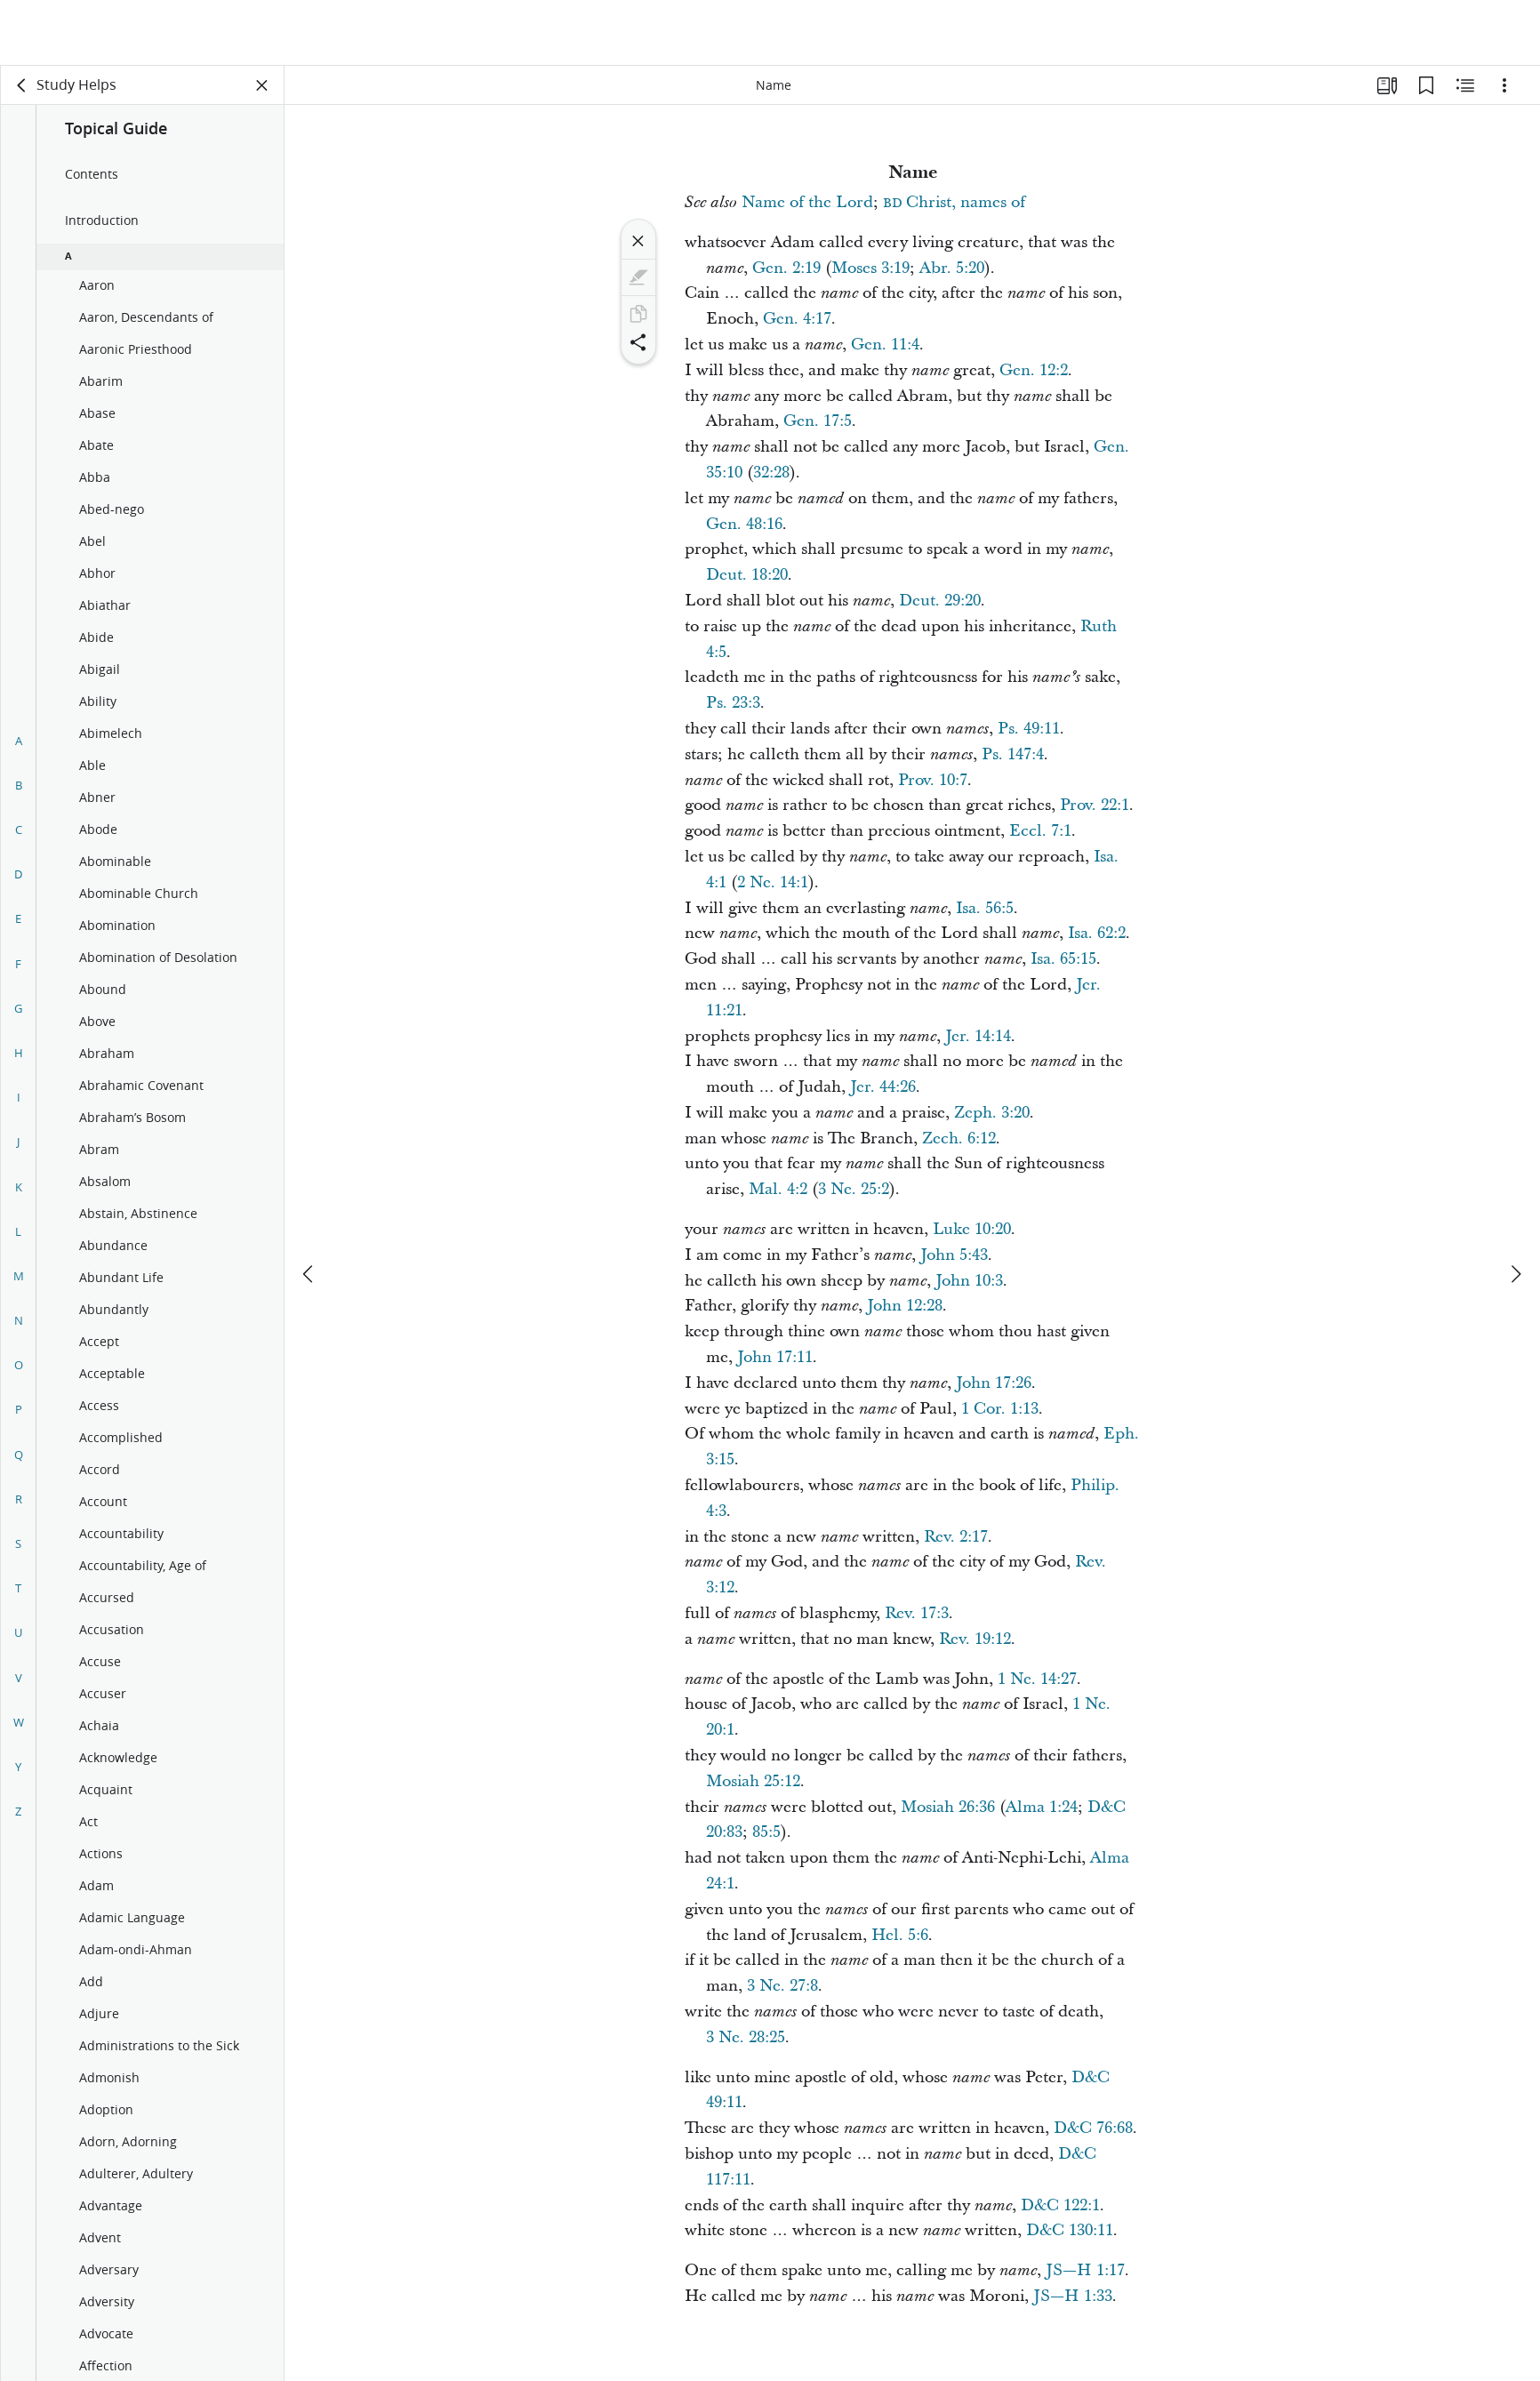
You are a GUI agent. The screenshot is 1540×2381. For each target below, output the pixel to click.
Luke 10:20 (972, 1229)
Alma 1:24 (1042, 1807)
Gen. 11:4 (885, 344)
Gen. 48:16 (744, 524)
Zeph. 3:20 (992, 1113)
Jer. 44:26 (883, 1087)
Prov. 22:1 (1094, 805)
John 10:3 (969, 1281)
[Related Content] (1465, 85)
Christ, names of (954, 202)
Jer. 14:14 (978, 1036)
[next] (1515, 1208)
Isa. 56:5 (985, 908)
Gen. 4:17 (797, 319)
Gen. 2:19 (786, 268)
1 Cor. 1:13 (1000, 1409)
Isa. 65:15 (1063, 959)
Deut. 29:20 (940, 600)
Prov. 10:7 (932, 780)
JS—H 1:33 (1072, 2296)
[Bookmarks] (1426, 85)
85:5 (766, 1832)
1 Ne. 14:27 (1037, 1679)
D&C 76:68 (1093, 2128)
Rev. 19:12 (975, 1639)
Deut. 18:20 (747, 575)
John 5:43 (954, 1255)
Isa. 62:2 (1097, 933)
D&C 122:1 (1060, 2205)
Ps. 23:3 (733, 703)
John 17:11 (775, 1357)
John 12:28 (904, 1306)
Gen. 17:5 (817, 421)
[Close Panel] (262, 85)
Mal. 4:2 (778, 1189)
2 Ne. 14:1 (772, 882)
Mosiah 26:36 (948, 1807)
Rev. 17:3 (917, 1613)
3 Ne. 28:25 (745, 2037)
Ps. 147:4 (1013, 754)
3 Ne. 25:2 (853, 1189)
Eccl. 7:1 (1040, 831)
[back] (22, 85)
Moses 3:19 (870, 268)
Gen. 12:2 (1033, 370)
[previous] (309, 1208)
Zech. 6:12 (959, 1138)
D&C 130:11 (1069, 2230)
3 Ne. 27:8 (782, 1986)
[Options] (1504, 85)
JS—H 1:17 (1085, 2270)
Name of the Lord (807, 202)
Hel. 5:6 (899, 1935)
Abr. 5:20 (951, 268)
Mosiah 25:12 (753, 1781)
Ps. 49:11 (1029, 729)
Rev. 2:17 (956, 1537)
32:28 (771, 472)
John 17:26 (993, 1383)
